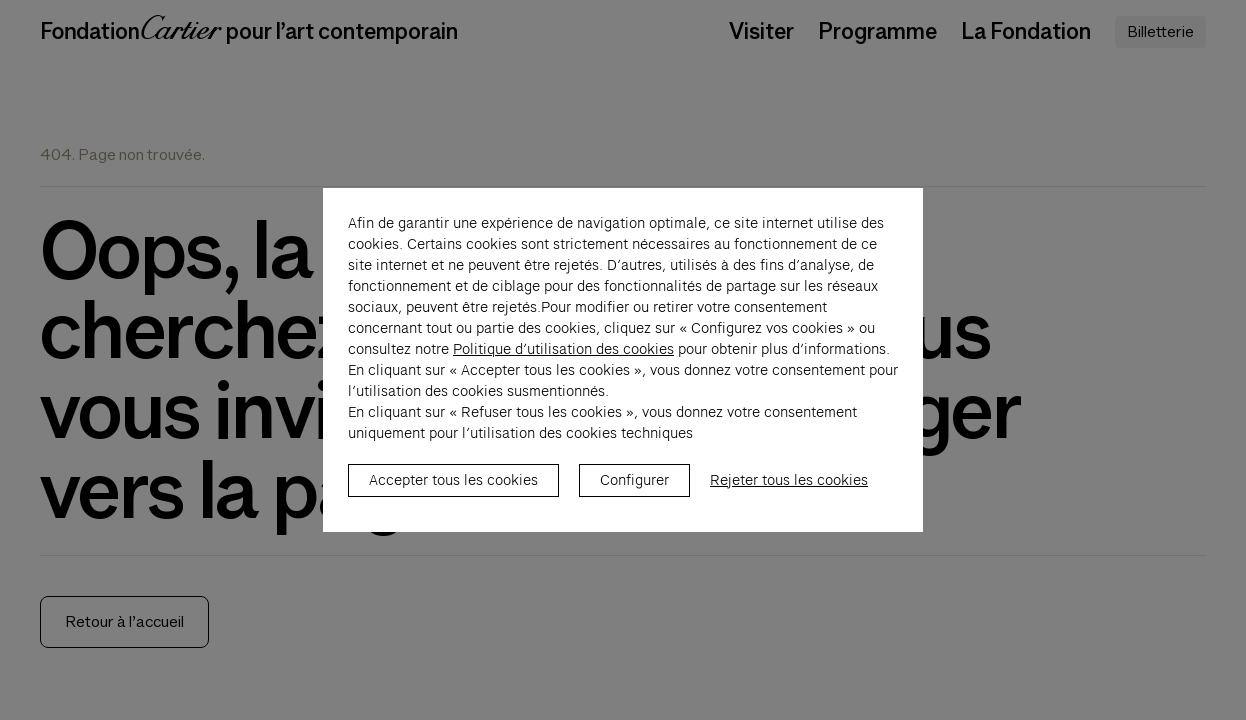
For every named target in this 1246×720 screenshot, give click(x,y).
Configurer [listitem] (634, 491)
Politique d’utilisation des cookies (563, 360)
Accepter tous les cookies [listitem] (453, 491)
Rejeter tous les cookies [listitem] (789, 491)
